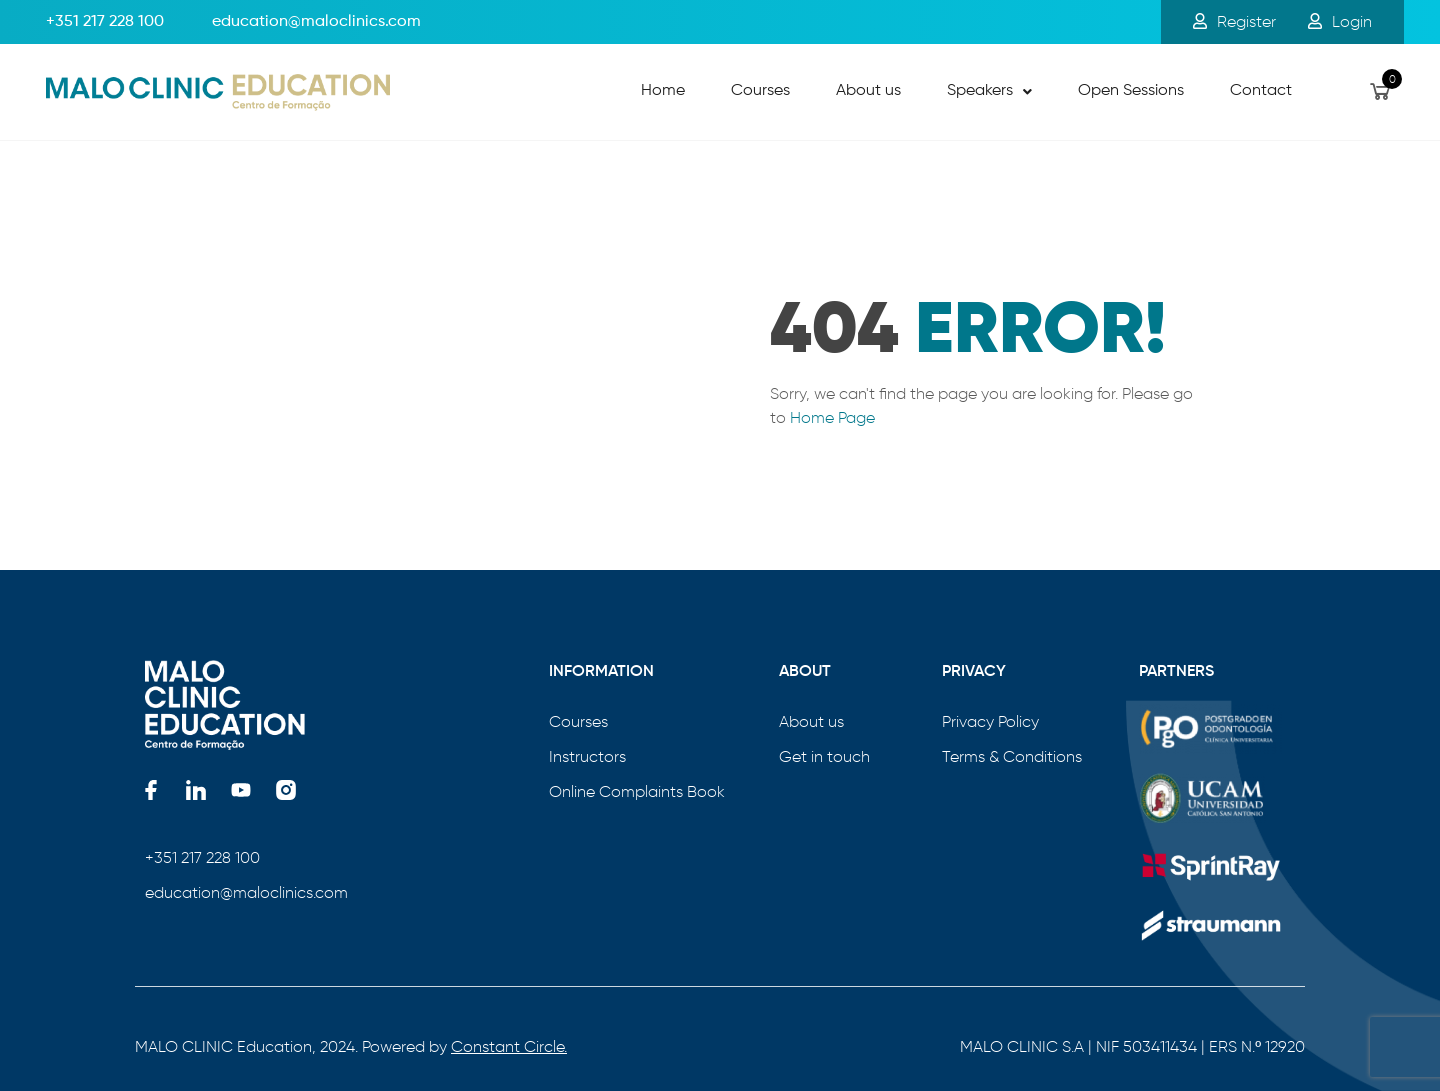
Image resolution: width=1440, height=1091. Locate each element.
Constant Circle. (509, 1046)
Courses (760, 91)
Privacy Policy (990, 721)
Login (1340, 21)
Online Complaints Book (637, 791)
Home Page (832, 417)
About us (868, 91)
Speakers (989, 91)
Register (1234, 21)
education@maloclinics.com (246, 892)
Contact (1261, 91)
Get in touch (824, 756)
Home (663, 91)
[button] (989, 92)
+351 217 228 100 (105, 22)
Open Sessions (1131, 91)
